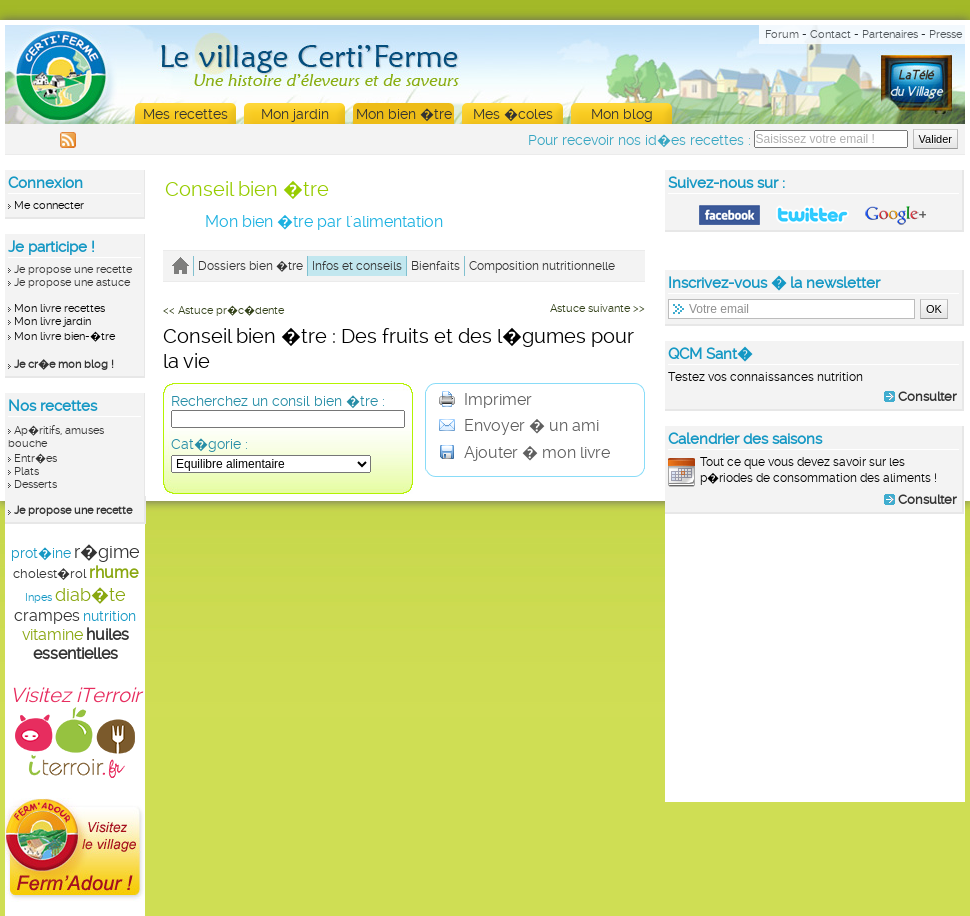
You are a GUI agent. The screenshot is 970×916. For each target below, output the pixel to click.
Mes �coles (513, 114)
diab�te (90, 594)
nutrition (109, 616)
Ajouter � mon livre (524, 452)
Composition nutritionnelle (542, 266)
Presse (945, 34)
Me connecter (49, 205)
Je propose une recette (73, 269)
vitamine (52, 634)
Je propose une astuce (72, 282)
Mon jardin (295, 114)
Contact (830, 34)
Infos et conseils (357, 266)
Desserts (35, 484)
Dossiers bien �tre (250, 266)
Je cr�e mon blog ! (64, 364)
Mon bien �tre (404, 114)
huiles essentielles (81, 644)
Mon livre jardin (52, 321)
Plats (26, 471)
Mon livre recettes (59, 308)
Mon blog (622, 114)
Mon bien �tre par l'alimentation (324, 221)
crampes (47, 615)
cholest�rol (49, 573)
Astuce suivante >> (597, 308)
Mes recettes (185, 114)
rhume (113, 572)
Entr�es (35, 458)
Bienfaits (435, 266)
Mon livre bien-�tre (64, 336)
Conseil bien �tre (247, 189)
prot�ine (41, 553)
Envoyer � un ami (519, 425)
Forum (782, 34)
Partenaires (890, 34)
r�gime (107, 551)
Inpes (38, 597)
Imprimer (485, 399)
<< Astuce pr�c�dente (223, 310)
